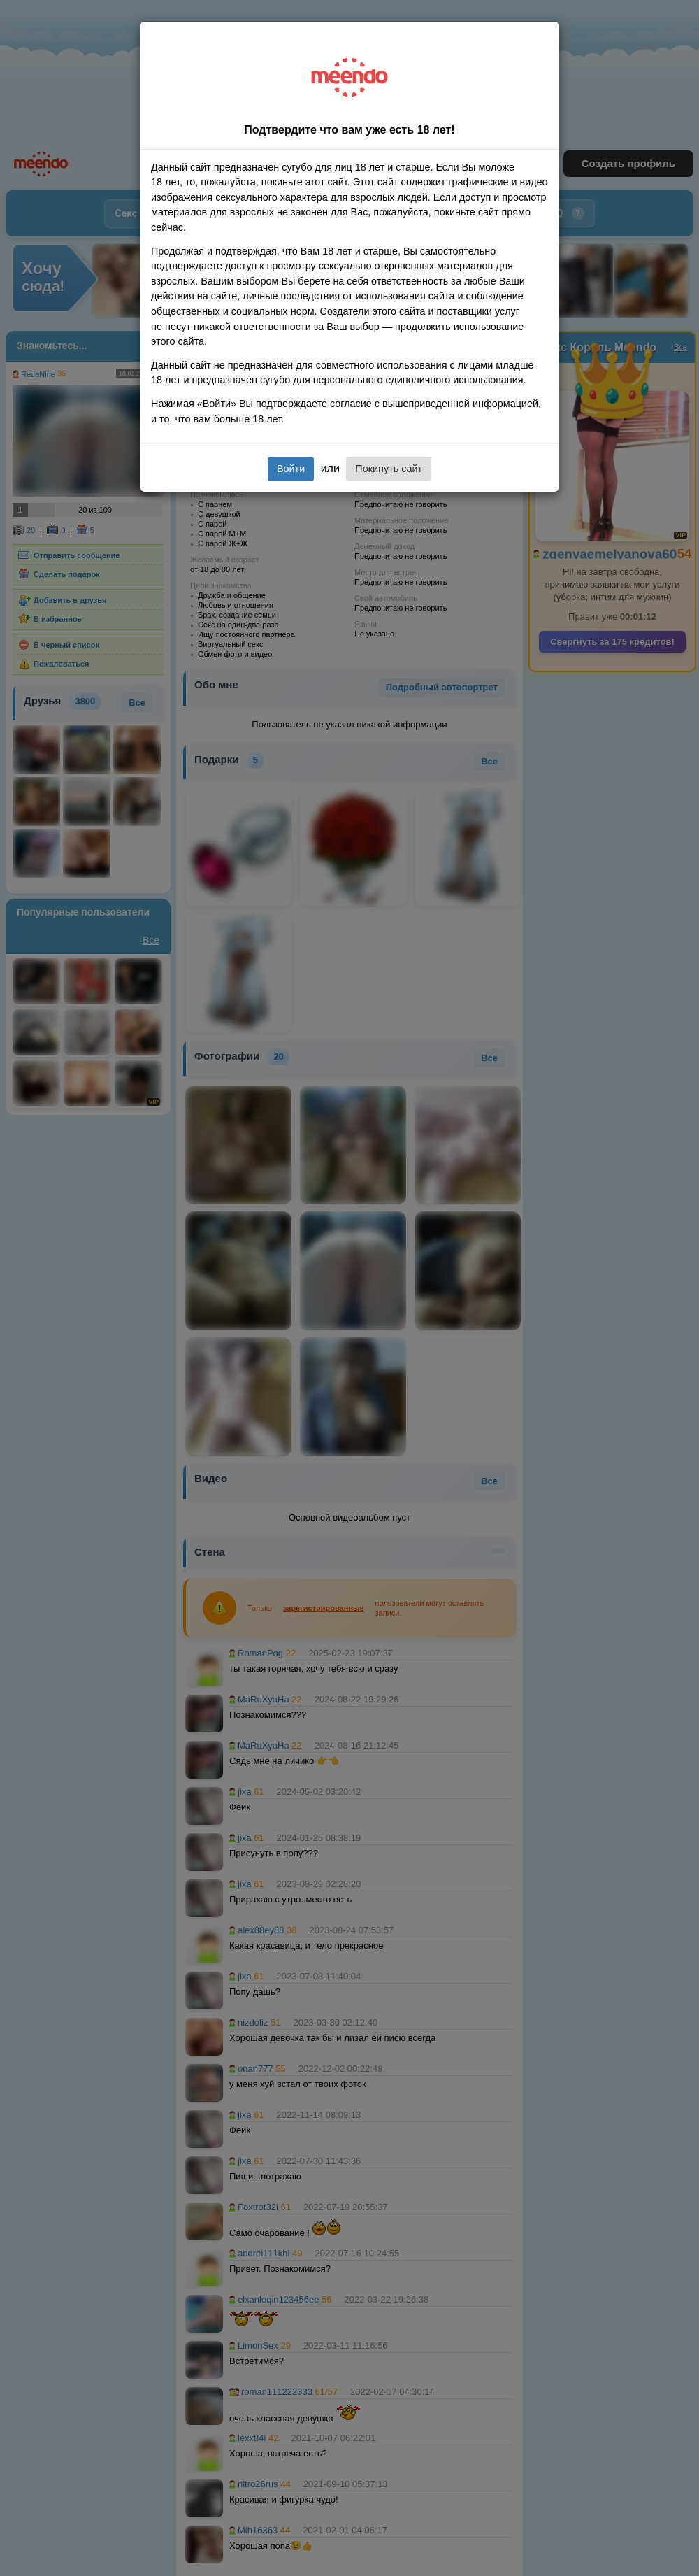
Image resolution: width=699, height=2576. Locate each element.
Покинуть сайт (388, 468)
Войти (291, 468)
